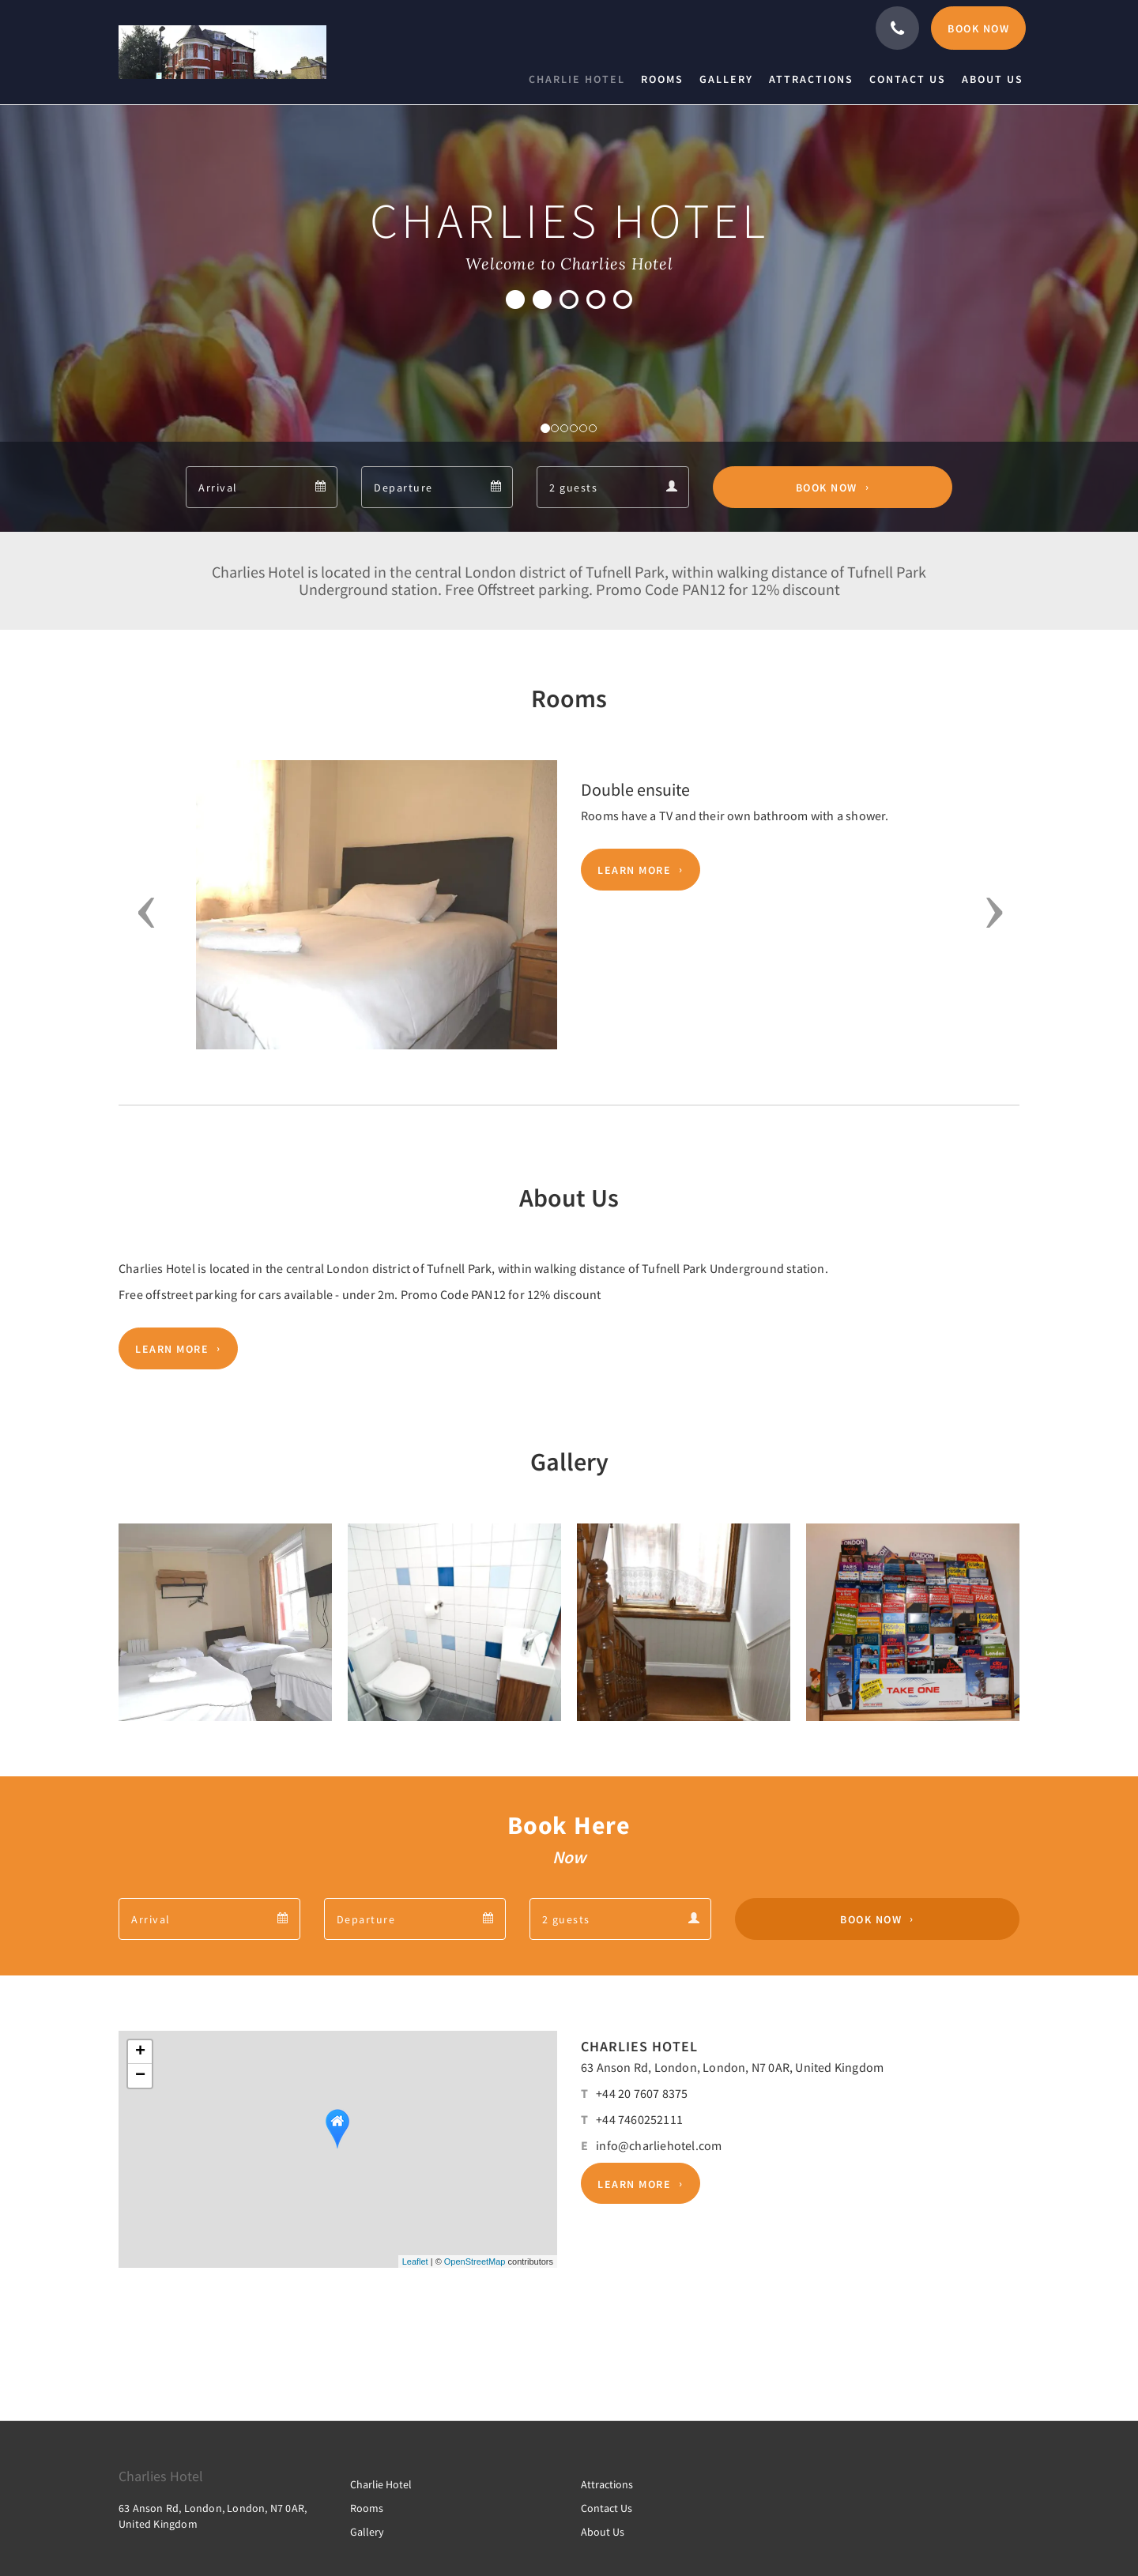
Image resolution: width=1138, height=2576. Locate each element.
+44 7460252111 (639, 2119)
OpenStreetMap (475, 2261)
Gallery (367, 2532)
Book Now (826, 487)
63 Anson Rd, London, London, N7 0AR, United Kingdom (732, 2067)
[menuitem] (581, 79)
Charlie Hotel (381, 2484)
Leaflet (415, 2261)
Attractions (607, 2484)
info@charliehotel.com (659, 2145)
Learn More (634, 870)
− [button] (140, 2076)
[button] (141, 912)
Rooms (366, 2508)
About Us (602, 2532)
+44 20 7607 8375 (642, 2093)
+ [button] (140, 2052)
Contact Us (606, 2508)
